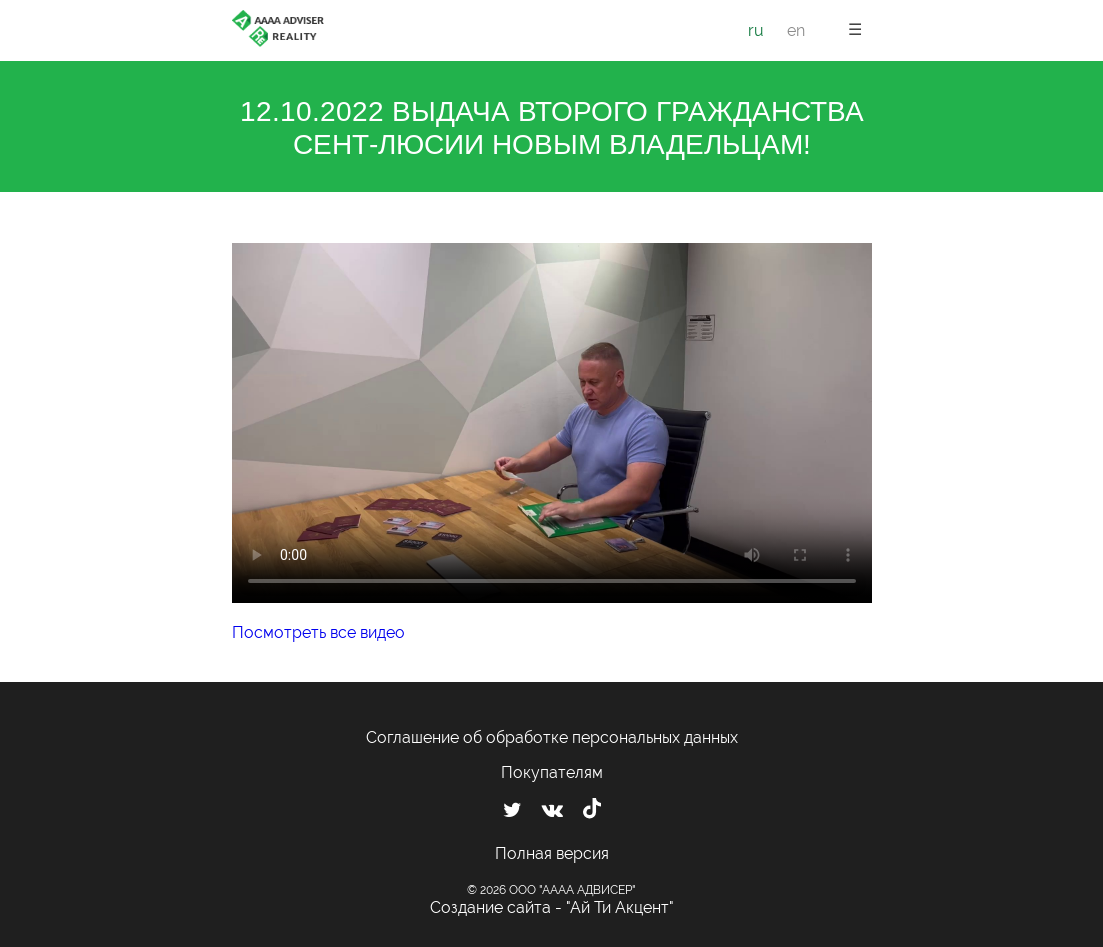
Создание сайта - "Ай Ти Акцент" (552, 907)
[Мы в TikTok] (592, 811)
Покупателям (552, 772)
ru (756, 30)
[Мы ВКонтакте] (552, 810)
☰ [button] (855, 29)
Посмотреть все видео (318, 632)
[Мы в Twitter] (512, 810)
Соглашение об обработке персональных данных (552, 737)
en (796, 30)
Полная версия (552, 853)
